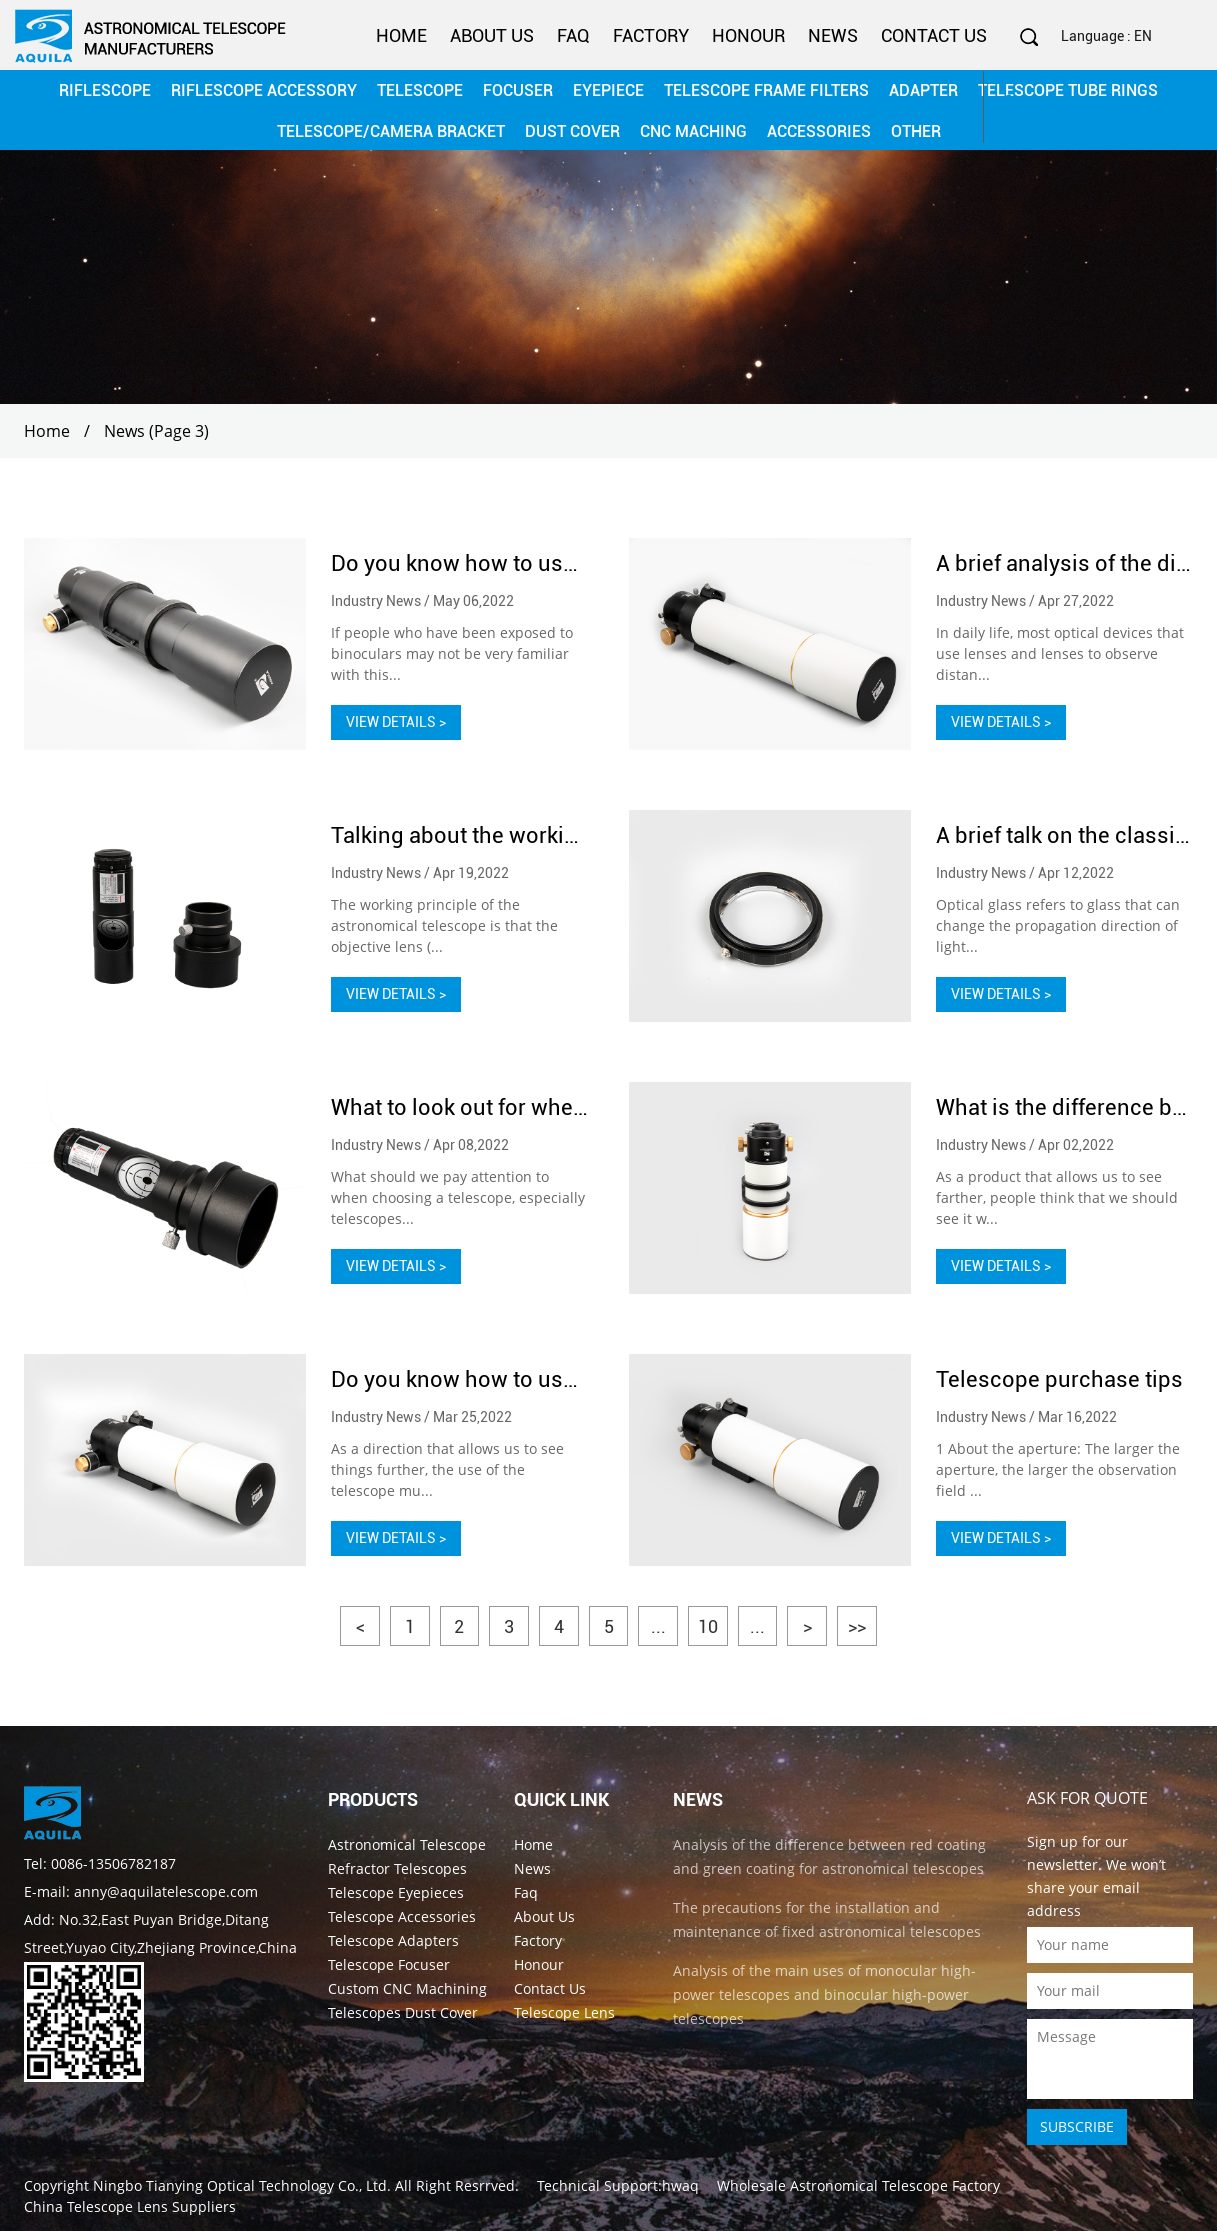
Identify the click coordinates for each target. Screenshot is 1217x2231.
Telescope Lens (564, 2011)
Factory (651, 35)
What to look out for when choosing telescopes (566, 1107)
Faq (573, 35)
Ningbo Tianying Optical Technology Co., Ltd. (242, 2184)
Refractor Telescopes (397, 1867)
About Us (492, 35)
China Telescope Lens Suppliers (130, 2205)
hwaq (680, 2184)
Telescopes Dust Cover (403, 2011)
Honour (748, 35)
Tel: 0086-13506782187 (100, 1862)
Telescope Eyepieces (396, 1891)
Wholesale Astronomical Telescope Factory (858, 2184)
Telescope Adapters (393, 1939)
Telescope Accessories (402, 1915)
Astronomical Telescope (407, 1843)
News (833, 35)
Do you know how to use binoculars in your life (564, 563)
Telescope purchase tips (1059, 1379)
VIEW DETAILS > (396, 722)
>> (859, 1625)
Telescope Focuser (389, 1963)
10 (709, 1625)
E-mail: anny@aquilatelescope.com (141, 1890)
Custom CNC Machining (407, 1987)
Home (401, 35)
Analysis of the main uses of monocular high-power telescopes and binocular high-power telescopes (824, 1993)
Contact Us (934, 35)
